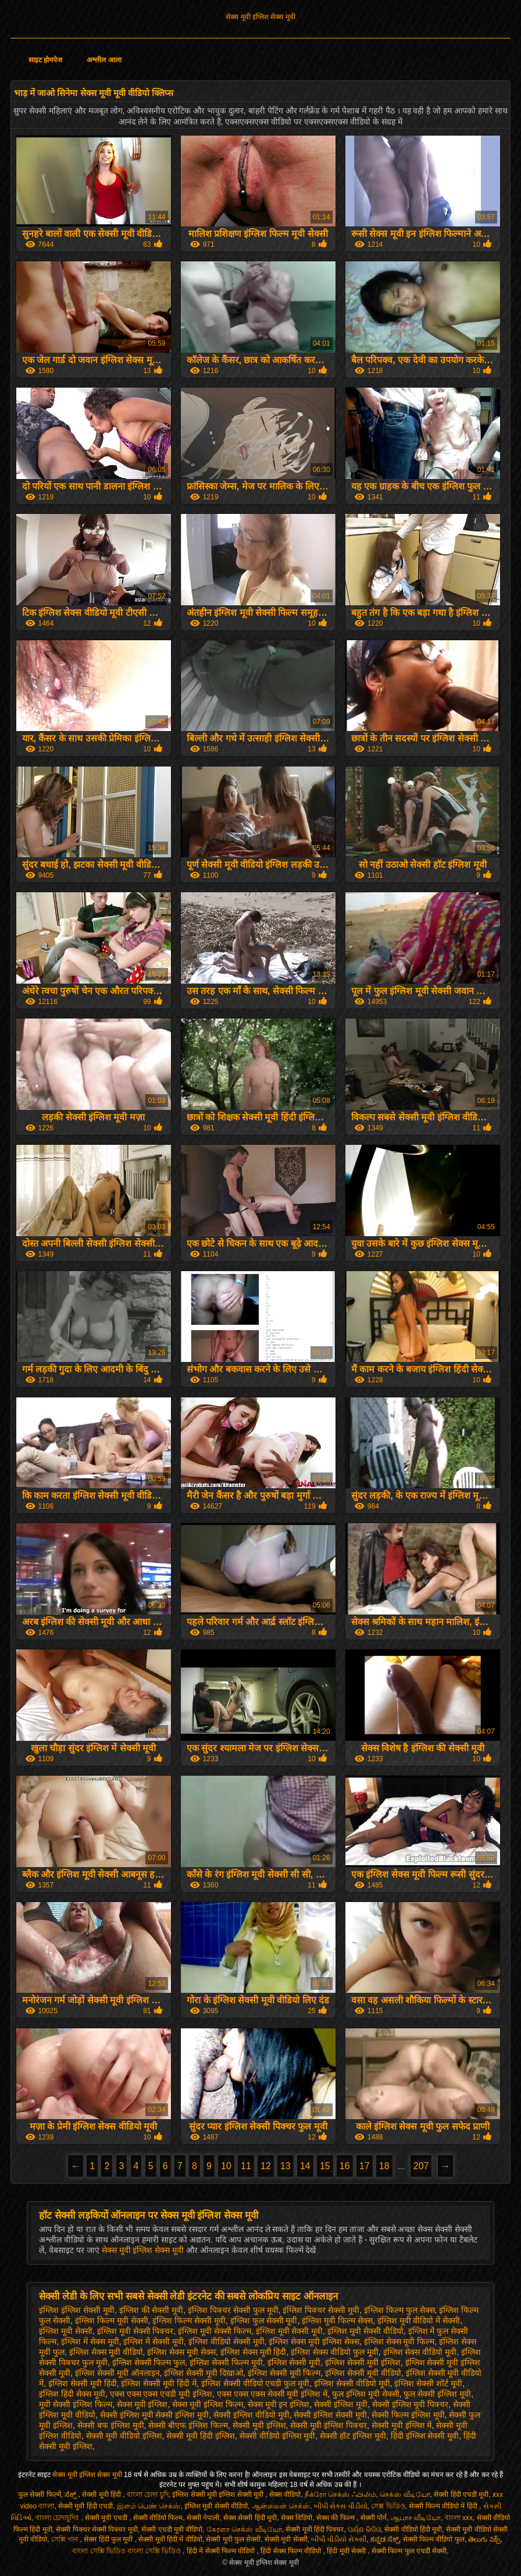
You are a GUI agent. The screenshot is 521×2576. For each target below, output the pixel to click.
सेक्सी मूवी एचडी (107, 2518)
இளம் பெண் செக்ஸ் (149, 2506)
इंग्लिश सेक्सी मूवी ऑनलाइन (117, 2373)
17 (364, 2166)
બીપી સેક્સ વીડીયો (340, 2506)
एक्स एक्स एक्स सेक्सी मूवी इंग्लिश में (272, 2393)
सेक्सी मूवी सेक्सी (286, 2539)
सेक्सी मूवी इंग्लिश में (402, 2425)
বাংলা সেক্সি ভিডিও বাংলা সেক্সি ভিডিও (127, 2551)
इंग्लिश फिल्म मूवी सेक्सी (111, 2320)
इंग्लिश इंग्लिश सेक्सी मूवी (77, 2310)
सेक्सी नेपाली (203, 2518)
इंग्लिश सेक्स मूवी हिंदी (253, 2352)
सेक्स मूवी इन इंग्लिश (279, 2404)
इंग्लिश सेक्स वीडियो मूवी (420, 2352)
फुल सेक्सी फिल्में (39, 2494)
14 (305, 2166)
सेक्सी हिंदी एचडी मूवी (461, 2494)
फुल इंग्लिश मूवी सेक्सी (365, 2393)
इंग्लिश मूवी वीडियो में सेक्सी (419, 2320)
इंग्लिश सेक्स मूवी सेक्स (181, 2352)
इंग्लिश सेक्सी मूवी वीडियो (363, 2373)
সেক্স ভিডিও (388, 2506)
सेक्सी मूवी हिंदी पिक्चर (315, 2529)
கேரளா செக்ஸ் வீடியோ (244, 2529)
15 (325, 2166)
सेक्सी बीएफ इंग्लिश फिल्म (188, 2425)
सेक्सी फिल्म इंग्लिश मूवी (408, 2414)
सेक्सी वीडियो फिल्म (158, 2518)
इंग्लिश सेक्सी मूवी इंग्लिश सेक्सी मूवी (218, 2494)
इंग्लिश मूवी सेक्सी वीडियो (365, 2331)
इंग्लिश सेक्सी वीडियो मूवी (352, 2383)
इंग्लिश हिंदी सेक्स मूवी (72, 2393)
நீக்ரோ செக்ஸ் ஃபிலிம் (340, 2494)
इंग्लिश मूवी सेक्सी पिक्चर (135, 2331)
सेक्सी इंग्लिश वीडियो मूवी (251, 2414)
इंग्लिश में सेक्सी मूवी (153, 2341)
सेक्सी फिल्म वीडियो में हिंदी (444, 2506)
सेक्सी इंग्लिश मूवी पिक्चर (410, 2404)
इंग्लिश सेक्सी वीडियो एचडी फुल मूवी (255, 2383)
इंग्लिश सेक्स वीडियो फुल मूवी (335, 2352)
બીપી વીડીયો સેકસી (338, 2539)
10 (226, 2166)
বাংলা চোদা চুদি (148, 2494)
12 (265, 2166)
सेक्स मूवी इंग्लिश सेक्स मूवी (260, 17)
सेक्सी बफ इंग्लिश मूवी (110, 2425)
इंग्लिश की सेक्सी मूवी (151, 2310)
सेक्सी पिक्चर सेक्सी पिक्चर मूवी (96, 2529)
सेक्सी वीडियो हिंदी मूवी (413, 2529)
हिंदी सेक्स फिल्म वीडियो (291, 2551)
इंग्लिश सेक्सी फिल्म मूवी (226, 2362)
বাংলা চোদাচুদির (58, 2518)
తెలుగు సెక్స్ (484, 2539)
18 (384, 2166)
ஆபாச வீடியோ (416, 2518)
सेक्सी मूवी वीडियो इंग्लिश (124, 2435)
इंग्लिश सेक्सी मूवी (294, 2362)
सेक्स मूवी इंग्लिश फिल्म (207, 2404)
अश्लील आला (104, 60)
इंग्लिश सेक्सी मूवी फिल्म (284, 2373)
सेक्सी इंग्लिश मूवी (340, 2404)
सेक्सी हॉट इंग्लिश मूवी (353, 2435)
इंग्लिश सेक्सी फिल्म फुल (148, 2362)
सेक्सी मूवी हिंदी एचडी (85, 2506)
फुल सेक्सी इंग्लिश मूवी (437, 2393)
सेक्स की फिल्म (336, 2518)
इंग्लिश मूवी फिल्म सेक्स (337, 2320)
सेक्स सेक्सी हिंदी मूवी (250, 2518)
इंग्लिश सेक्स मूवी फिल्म (399, 2341)
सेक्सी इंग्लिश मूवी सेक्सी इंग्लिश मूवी (154, 2414)
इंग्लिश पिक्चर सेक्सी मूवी (321, 2310)
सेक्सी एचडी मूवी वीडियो (171, 2529)
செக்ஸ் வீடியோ (405, 2494)
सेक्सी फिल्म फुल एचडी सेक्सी (409, 2551)
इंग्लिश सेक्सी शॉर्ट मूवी (428, 2383)
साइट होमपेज (45, 60)
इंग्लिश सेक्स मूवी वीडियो (106, 2352)
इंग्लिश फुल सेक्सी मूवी (264, 2320)
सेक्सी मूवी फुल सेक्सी (233, 2539)
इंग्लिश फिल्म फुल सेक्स (399, 2310)
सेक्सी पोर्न (374, 2518)
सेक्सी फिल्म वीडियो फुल (434, 2539)
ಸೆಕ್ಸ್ (71, 2494)
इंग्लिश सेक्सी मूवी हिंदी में (159, 2383)
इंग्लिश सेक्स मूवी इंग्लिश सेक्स (314, 2341)
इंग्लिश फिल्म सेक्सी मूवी (189, 2320)
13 (285, 2166)
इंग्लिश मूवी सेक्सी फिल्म (214, 2331)
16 (345, 2166)
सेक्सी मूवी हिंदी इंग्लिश (200, 2435)
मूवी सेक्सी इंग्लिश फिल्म (75, 2404)
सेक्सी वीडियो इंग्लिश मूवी (278, 2435)
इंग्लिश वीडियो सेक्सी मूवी (226, 2341)
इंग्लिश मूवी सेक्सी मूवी (289, 2331)
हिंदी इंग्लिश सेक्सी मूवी (425, 2435)
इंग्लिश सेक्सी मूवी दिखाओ (203, 2373)
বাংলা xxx (459, 2518)
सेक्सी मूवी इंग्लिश (259, 2425)
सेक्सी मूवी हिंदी (102, 2494)
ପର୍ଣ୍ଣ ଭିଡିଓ (364, 2529)
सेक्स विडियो (296, 2518)
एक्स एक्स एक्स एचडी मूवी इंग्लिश (161, 2393)
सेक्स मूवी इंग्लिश (142, 2404)
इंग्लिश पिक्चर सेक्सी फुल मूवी (233, 2310)
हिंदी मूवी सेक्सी (347, 2551)
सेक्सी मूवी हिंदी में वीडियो (170, 2539)
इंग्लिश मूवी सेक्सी (65, 2331)
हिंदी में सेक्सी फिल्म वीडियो (222, 2551)
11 (246, 2166)
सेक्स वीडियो (285, 2494)
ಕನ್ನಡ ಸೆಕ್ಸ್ (384, 2539)
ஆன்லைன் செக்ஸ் (281, 2506)
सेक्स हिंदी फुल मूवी (109, 2539)
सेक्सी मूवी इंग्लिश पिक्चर (328, 2425)
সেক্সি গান (65, 2539)
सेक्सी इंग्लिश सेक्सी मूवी (330, 2414)
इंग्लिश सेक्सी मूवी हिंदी (82, 2383)
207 (421, 2166)
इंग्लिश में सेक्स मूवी (90, 2341)
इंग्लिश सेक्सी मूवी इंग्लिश (363, 2362)
